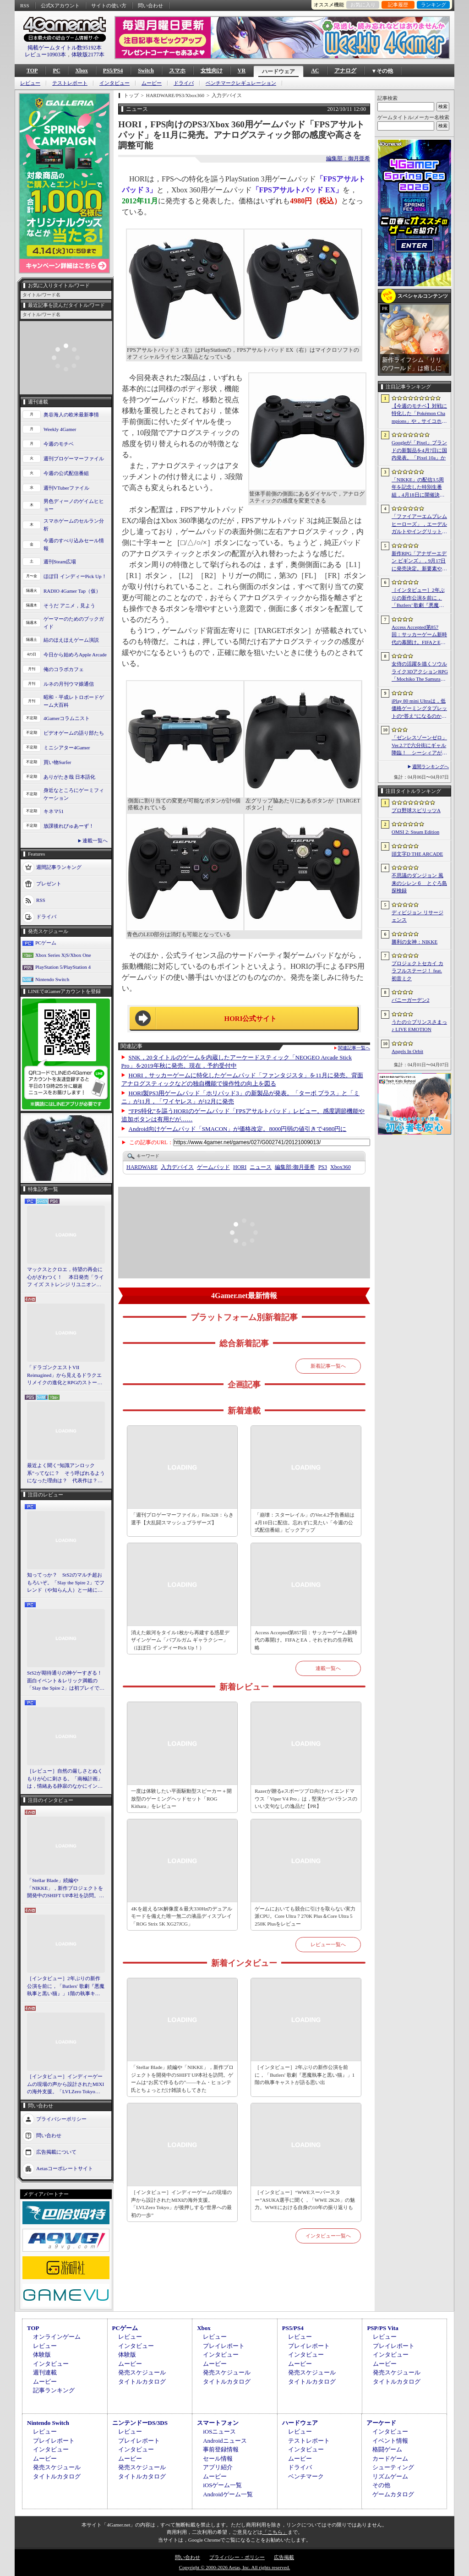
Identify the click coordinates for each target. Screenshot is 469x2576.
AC (315, 70)
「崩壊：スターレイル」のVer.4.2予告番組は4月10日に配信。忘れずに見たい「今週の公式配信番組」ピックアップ (304, 1522)
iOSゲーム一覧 (222, 2485)
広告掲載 (284, 2557)
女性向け (212, 70)
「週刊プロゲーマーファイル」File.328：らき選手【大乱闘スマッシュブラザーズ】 (182, 1518)
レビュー (30, 83)
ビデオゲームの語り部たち (74, 733)
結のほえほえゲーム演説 (71, 640)
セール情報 (218, 2458)
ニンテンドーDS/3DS (140, 2422)
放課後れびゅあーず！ (69, 826)
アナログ (345, 70)
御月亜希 (295, 1167)
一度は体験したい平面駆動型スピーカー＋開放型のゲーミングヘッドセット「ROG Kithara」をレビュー (181, 1798)
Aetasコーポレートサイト (64, 2168)
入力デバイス (177, 1167)
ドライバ (184, 83)
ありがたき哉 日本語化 (69, 777)
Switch (146, 70)
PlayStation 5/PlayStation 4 (63, 967)
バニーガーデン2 (411, 1000)
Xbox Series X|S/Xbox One (63, 955)
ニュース (261, 1167)
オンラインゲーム (57, 2336)
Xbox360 (340, 1167)
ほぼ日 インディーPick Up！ (75, 576)
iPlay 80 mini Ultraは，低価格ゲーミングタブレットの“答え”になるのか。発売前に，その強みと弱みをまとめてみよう (419, 709)
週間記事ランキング (59, 867)
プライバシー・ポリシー (237, 2557)
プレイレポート (224, 2345)
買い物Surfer (57, 762)
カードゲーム (390, 2458)
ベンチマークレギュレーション (241, 83)
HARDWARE (142, 1167)
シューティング (393, 2467)
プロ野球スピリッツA (416, 810)
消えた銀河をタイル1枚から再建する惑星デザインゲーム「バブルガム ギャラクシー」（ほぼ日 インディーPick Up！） (180, 1640)
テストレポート (69, 83)
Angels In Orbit (407, 1051)
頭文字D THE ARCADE (417, 854)
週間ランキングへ (430, 766)
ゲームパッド (213, 1167)
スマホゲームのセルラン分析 (74, 524)
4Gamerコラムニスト (67, 718)
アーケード (381, 2422)
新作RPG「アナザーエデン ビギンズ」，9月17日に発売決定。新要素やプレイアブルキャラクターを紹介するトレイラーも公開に (419, 562)
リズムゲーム (390, 2476)
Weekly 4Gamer (60, 429)
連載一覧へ (95, 840)
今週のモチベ (59, 444)
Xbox (81, 70)
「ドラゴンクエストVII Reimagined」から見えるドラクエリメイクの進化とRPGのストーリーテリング (64, 1375)
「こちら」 (275, 2532)
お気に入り (363, 4)
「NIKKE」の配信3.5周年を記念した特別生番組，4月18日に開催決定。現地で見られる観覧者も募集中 (419, 488)
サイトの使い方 (108, 5)
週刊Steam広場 (60, 561)
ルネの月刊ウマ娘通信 (69, 684)
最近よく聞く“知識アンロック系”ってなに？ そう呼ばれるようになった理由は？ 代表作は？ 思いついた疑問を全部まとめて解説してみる (66, 1473)
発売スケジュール (142, 2372)
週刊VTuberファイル (66, 488)
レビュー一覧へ (328, 1944)
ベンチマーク (306, 2476)
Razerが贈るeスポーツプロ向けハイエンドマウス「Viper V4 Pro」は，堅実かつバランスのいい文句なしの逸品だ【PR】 (306, 1798)
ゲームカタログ (393, 2494)
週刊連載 (45, 2372)
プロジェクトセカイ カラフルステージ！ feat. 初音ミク (417, 971)
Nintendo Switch (52, 979)
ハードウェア (278, 71)
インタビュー (114, 83)
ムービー (152, 83)
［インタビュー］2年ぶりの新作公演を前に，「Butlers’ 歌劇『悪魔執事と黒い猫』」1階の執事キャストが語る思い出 (419, 598)
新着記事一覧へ (328, 1366)
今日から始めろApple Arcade (75, 654)
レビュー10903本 (45, 54)
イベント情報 (390, 2440)
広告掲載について (56, 2151)
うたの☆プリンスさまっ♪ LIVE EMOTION (419, 1025)
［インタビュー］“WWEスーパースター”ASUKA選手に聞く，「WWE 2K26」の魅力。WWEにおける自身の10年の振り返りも (304, 2199)
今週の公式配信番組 (66, 473)
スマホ (177, 70)
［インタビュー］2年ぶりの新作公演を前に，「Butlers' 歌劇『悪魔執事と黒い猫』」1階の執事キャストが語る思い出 (65, 1986)
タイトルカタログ (142, 2381)
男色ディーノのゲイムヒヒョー (74, 505)
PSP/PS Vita (382, 2328)
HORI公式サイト (250, 1018)
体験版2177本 (87, 54)
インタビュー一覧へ (328, 2235)
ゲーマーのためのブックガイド (74, 622)
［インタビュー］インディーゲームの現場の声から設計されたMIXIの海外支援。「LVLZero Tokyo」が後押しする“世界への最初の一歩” (65, 2085)
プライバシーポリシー (61, 2118)
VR (241, 70)
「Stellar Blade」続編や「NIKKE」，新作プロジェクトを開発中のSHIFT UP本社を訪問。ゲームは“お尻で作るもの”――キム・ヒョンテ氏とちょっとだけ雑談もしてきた (65, 1888)
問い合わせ (150, 5)
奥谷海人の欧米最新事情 (71, 414)
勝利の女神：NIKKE (414, 941)
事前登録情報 (221, 2449)
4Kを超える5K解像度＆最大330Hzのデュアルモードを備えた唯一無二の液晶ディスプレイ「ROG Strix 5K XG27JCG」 (181, 1916)
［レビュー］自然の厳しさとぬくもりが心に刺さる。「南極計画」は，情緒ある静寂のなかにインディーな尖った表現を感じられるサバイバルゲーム (65, 1779)
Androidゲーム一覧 (227, 2494)
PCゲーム (45, 942)
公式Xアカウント (60, 5)
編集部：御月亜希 (348, 158)
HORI (239, 1167)
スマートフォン (218, 2422)
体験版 (42, 2354)
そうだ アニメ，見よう (69, 605)
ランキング (433, 4)
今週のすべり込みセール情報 (74, 544)
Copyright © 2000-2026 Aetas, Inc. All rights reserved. (234, 2567)
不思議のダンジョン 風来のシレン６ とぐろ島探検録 (419, 883)
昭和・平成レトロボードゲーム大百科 (74, 701)
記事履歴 (398, 4)
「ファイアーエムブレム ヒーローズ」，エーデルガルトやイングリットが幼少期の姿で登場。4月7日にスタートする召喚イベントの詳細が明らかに (419, 524)
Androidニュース (224, 2440)
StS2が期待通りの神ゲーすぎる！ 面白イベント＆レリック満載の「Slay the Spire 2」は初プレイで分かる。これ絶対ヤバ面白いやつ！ (66, 1681)
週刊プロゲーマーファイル (74, 458)
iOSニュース (219, 2431)
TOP (32, 70)
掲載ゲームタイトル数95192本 (64, 47)
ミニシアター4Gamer (67, 747)
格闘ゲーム (387, 2449)
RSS (24, 5)
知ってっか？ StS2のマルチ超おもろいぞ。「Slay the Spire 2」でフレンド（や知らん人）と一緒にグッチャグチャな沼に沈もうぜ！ (65, 1583)
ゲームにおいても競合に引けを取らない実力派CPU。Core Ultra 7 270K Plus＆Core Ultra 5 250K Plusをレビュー (305, 1916)
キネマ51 (54, 811)
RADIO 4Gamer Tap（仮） (72, 591)
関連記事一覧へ (354, 1048)
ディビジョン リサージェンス (417, 916)
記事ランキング (54, 2390)
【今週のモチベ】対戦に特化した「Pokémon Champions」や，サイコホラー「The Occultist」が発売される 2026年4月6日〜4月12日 (419, 414)
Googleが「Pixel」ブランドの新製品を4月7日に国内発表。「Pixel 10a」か (419, 450)
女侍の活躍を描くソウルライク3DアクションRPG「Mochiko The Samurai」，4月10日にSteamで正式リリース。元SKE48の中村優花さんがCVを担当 (420, 672)
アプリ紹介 (218, 2467)
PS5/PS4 (113, 70)
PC (56, 70)
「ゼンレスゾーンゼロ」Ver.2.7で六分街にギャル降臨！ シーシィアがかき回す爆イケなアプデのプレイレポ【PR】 (419, 746)
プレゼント (48, 883)
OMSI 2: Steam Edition (415, 832)
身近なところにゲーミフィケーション (74, 794)
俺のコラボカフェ (64, 669)
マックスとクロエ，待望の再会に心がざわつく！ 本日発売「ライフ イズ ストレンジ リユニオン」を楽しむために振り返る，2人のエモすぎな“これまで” (65, 1277)
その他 (381, 2485)
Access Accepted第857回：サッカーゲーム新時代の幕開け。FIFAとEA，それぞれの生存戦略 (306, 1640)
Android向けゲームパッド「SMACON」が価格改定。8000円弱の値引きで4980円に (238, 1128)
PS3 (322, 1167)
